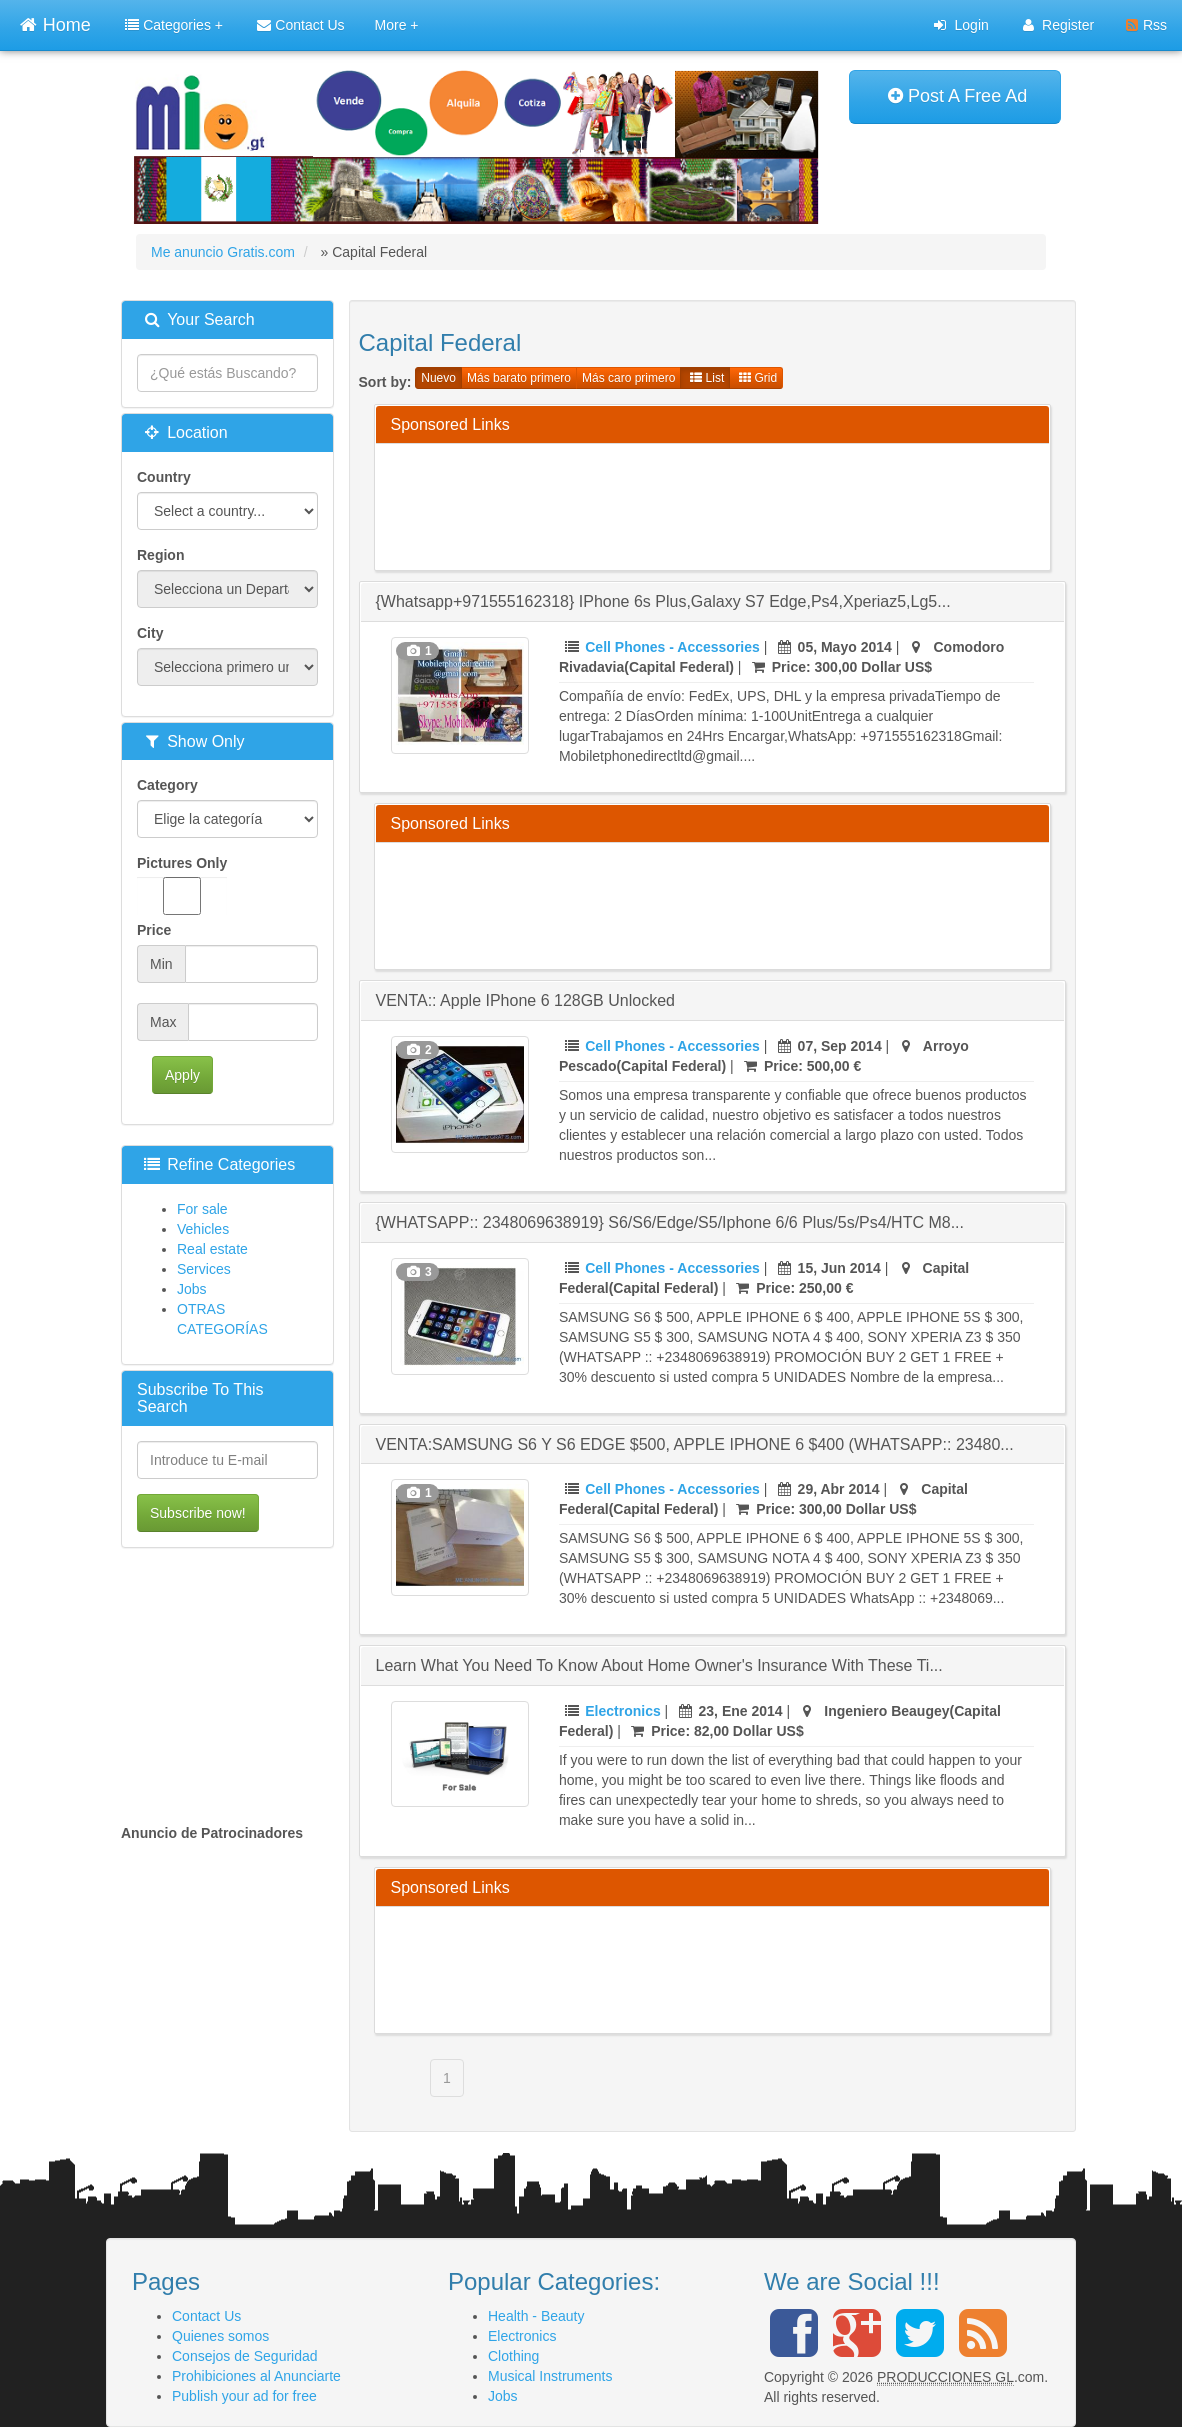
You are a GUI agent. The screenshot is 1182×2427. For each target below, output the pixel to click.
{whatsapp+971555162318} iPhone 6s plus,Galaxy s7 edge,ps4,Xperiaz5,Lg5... (663, 601)
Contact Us (300, 25)
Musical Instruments (550, 2376)
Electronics (622, 1711)
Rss (1146, 25)
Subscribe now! (198, 1513)
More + (397, 25)
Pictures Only (182, 885)
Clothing (513, 2356)
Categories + (174, 25)
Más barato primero (519, 378)
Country (164, 477)
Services (204, 1269)
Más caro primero (628, 378)
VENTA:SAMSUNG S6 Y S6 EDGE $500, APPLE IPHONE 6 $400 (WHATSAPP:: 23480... (695, 1444)
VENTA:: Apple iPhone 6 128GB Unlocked (525, 1000)
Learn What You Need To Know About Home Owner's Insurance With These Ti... (659, 1665)
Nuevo (438, 378)
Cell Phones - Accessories (672, 647)
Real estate (212, 1249)
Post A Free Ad (957, 96)
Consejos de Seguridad (245, 2356)
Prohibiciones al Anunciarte (256, 2376)
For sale (202, 1209)
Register (1058, 25)
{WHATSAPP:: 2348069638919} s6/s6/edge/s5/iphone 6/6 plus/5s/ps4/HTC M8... (670, 1222)
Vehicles (203, 1229)
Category (167, 785)
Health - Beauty (536, 2316)
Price (154, 930)
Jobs (192, 1289)
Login (961, 25)
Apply (182, 1075)
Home (55, 22)
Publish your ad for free (244, 2396)
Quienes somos (220, 2336)
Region (160, 555)
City (150, 633)
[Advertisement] (755, 504)
